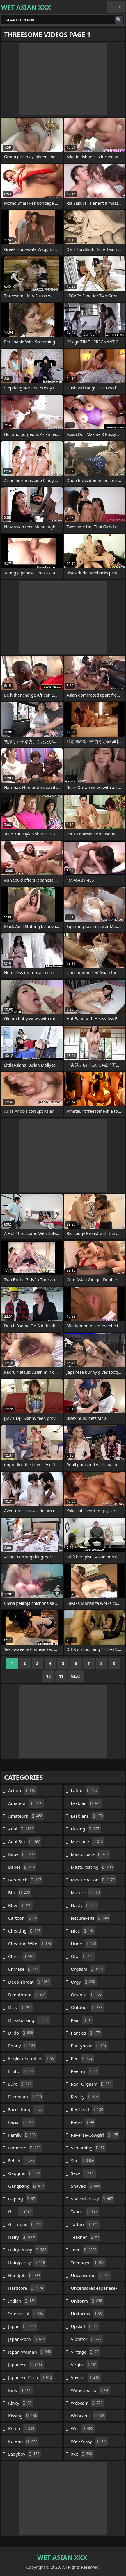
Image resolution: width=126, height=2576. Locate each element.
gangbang (26, 2186)
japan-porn (27, 2339)
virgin (85, 2364)
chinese (24, 1969)
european (25, 2096)
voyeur (86, 2377)
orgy (84, 1981)
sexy (83, 2173)
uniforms (87, 2313)
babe (22, 1854)
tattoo (85, 2224)
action (22, 1790)
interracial (26, 2313)
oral (83, 1956)
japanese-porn (30, 2377)
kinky (20, 2403)
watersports (90, 2390)
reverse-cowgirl (95, 2135)
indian (22, 2300)
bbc (19, 1892)
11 (61, 1676)
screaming (88, 2147)
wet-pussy (89, 2441)
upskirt (85, 2326)
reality (85, 2096)
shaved (86, 2186)
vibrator (87, 2339)
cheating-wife (30, 1943)
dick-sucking (29, 2020)
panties (86, 2032)
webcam (87, 2403)
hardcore (26, 2288)
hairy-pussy (28, 2249)
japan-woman (30, 2351)
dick (20, 2007)
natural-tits (90, 1918)
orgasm (88, 1969)
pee (82, 2058)
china (22, 1956)
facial (21, 2122)
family (22, 2135)
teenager (88, 2262)
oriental (87, 1994)
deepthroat (27, 1994)
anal (21, 1828)
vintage (85, 2351)
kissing (23, 2415)
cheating (25, 1930)
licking (86, 1828)
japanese (26, 2364)
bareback (25, 1879)
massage (88, 1841)
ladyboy (24, 2454)
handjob (24, 2275)
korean (23, 2441)
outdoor (87, 2007)
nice (83, 1930)
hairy (22, 2237)
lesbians (87, 1816)
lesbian (86, 1803)
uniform (87, 2300)
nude (84, 1943)
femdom (25, 2147)
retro (83, 2122)
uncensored (91, 2275)
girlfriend (25, 2224)
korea (22, 2428)
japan (22, 2326)
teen (84, 2249)
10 (48, 1676)
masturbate (90, 1854)
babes (22, 1867)
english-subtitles (32, 2058)
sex (83, 2160)
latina (85, 1790)
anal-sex (24, 1841)
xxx (82, 2454)
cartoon (23, 1918)
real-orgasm (92, 2084)
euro (20, 2084)
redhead (88, 2109)
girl (20, 2211)
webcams (89, 2415)
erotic (21, 2071)
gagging (24, 2173)
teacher (86, 2237)
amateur (26, 1803)
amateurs (26, 1816)
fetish (22, 2160)
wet (83, 2428)
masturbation (93, 1879)
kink (20, 2390)
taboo (85, 2211)
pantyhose (89, 2045)
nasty (84, 1905)
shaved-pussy (93, 2198)
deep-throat (29, 1981)
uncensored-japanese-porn (94, 2289)
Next (75, 1676)
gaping (22, 2198)
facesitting (26, 2109)
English (116, 7)
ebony (22, 2045)
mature (86, 1892)
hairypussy (27, 2262)
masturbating (92, 1867)
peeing (85, 2071)
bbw (20, 1905)
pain (82, 2020)
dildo (21, 2032)
